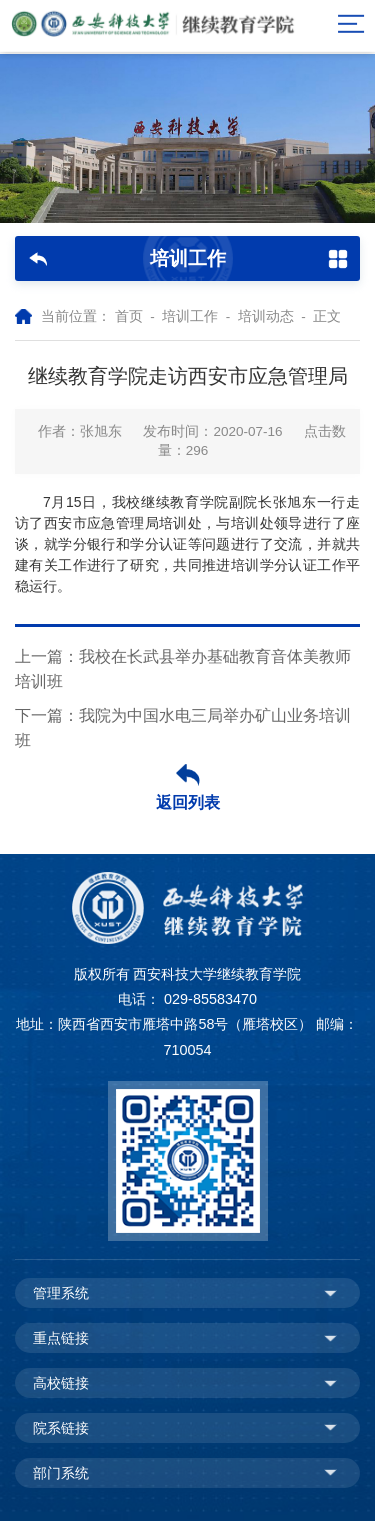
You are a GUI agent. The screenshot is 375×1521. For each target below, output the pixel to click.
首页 (129, 316)
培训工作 (190, 316)
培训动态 (266, 316)
